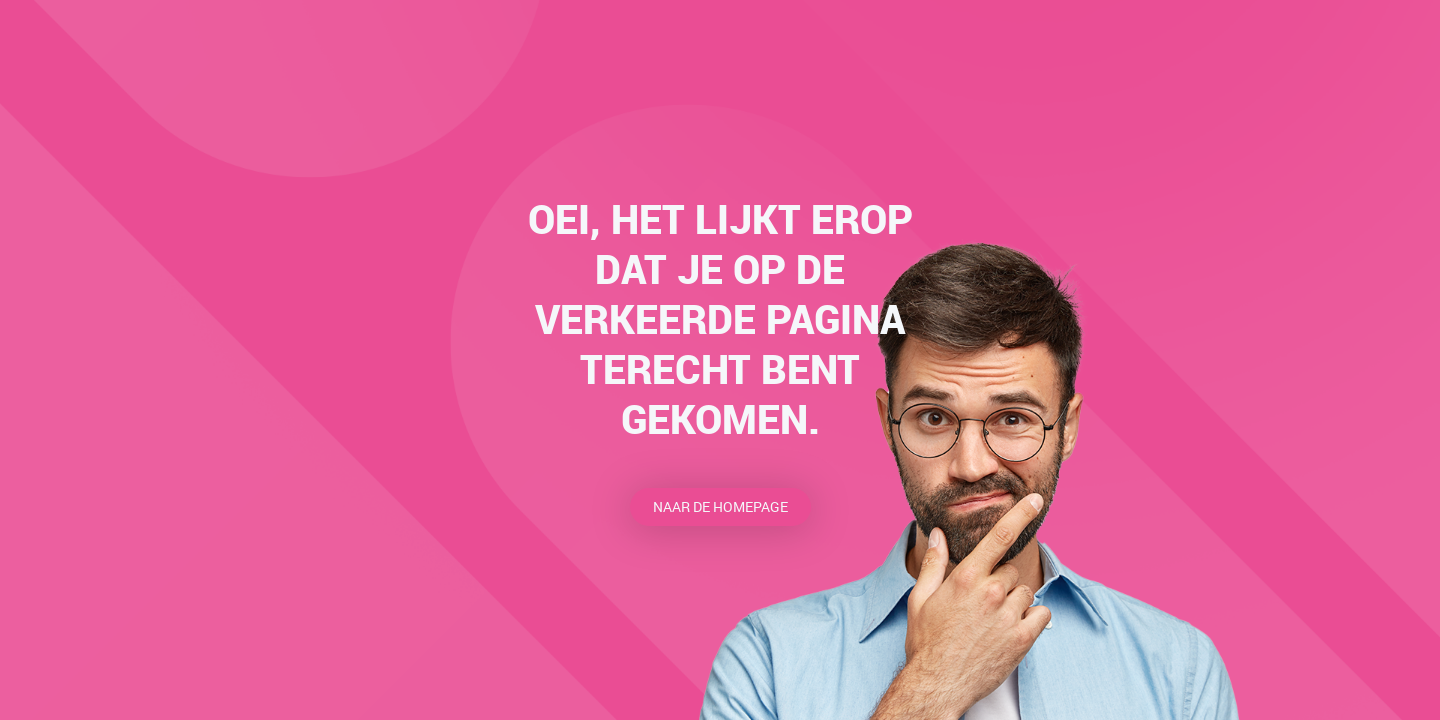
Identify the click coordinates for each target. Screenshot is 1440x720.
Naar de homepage (720, 507)
